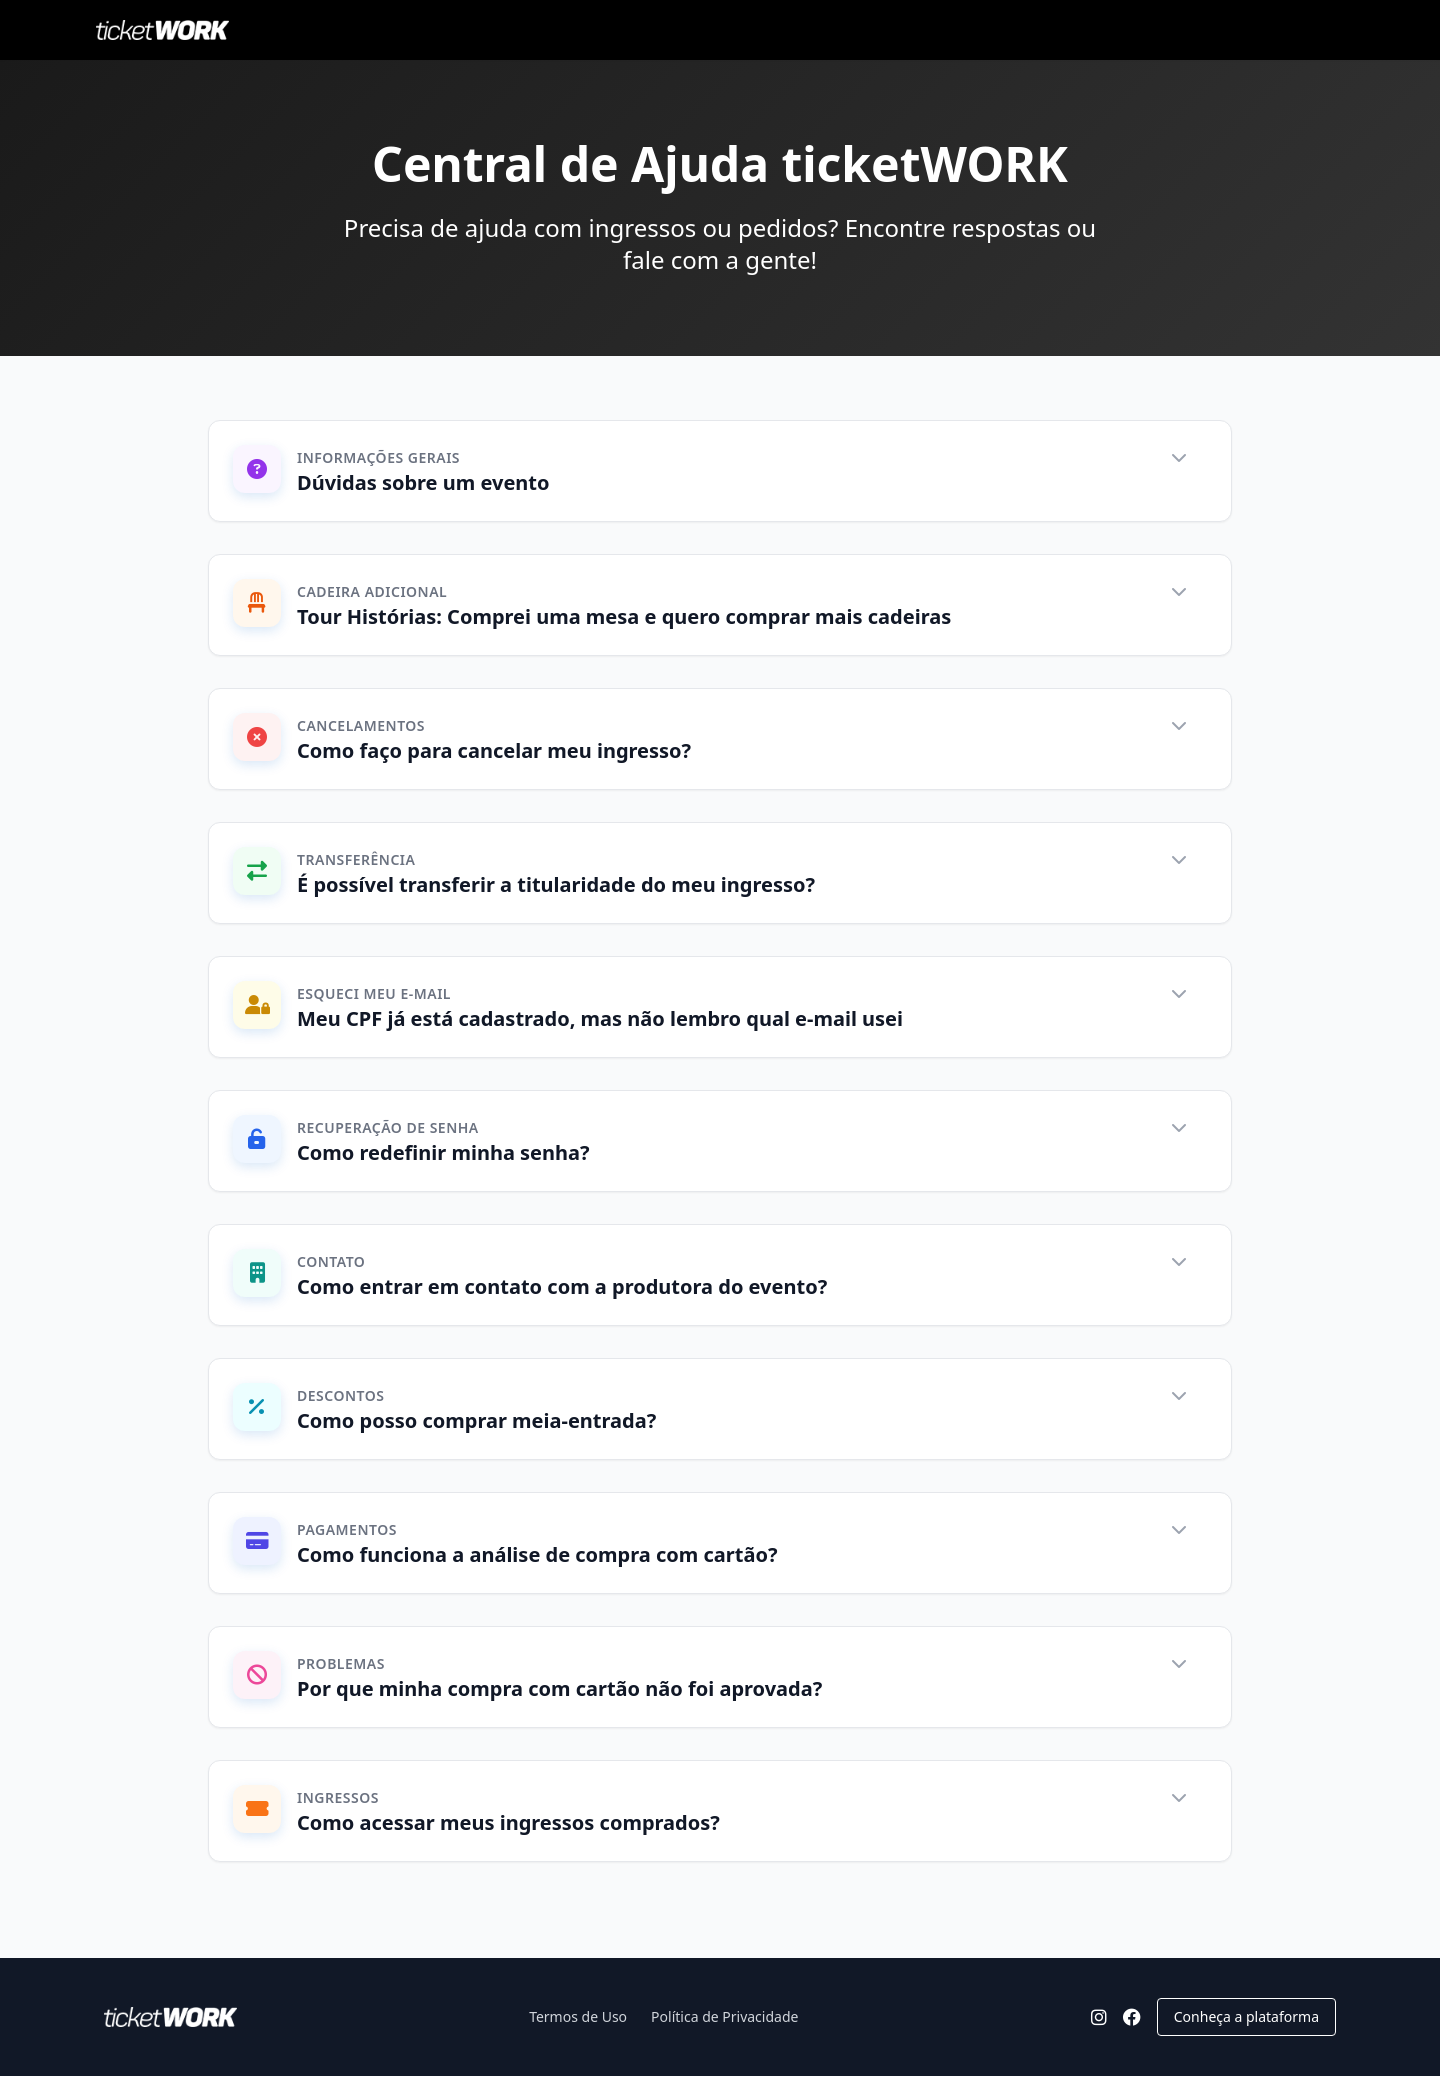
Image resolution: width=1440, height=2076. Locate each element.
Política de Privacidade (724, 2016)
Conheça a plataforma (1246, 2016)
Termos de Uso (578, 2016)
